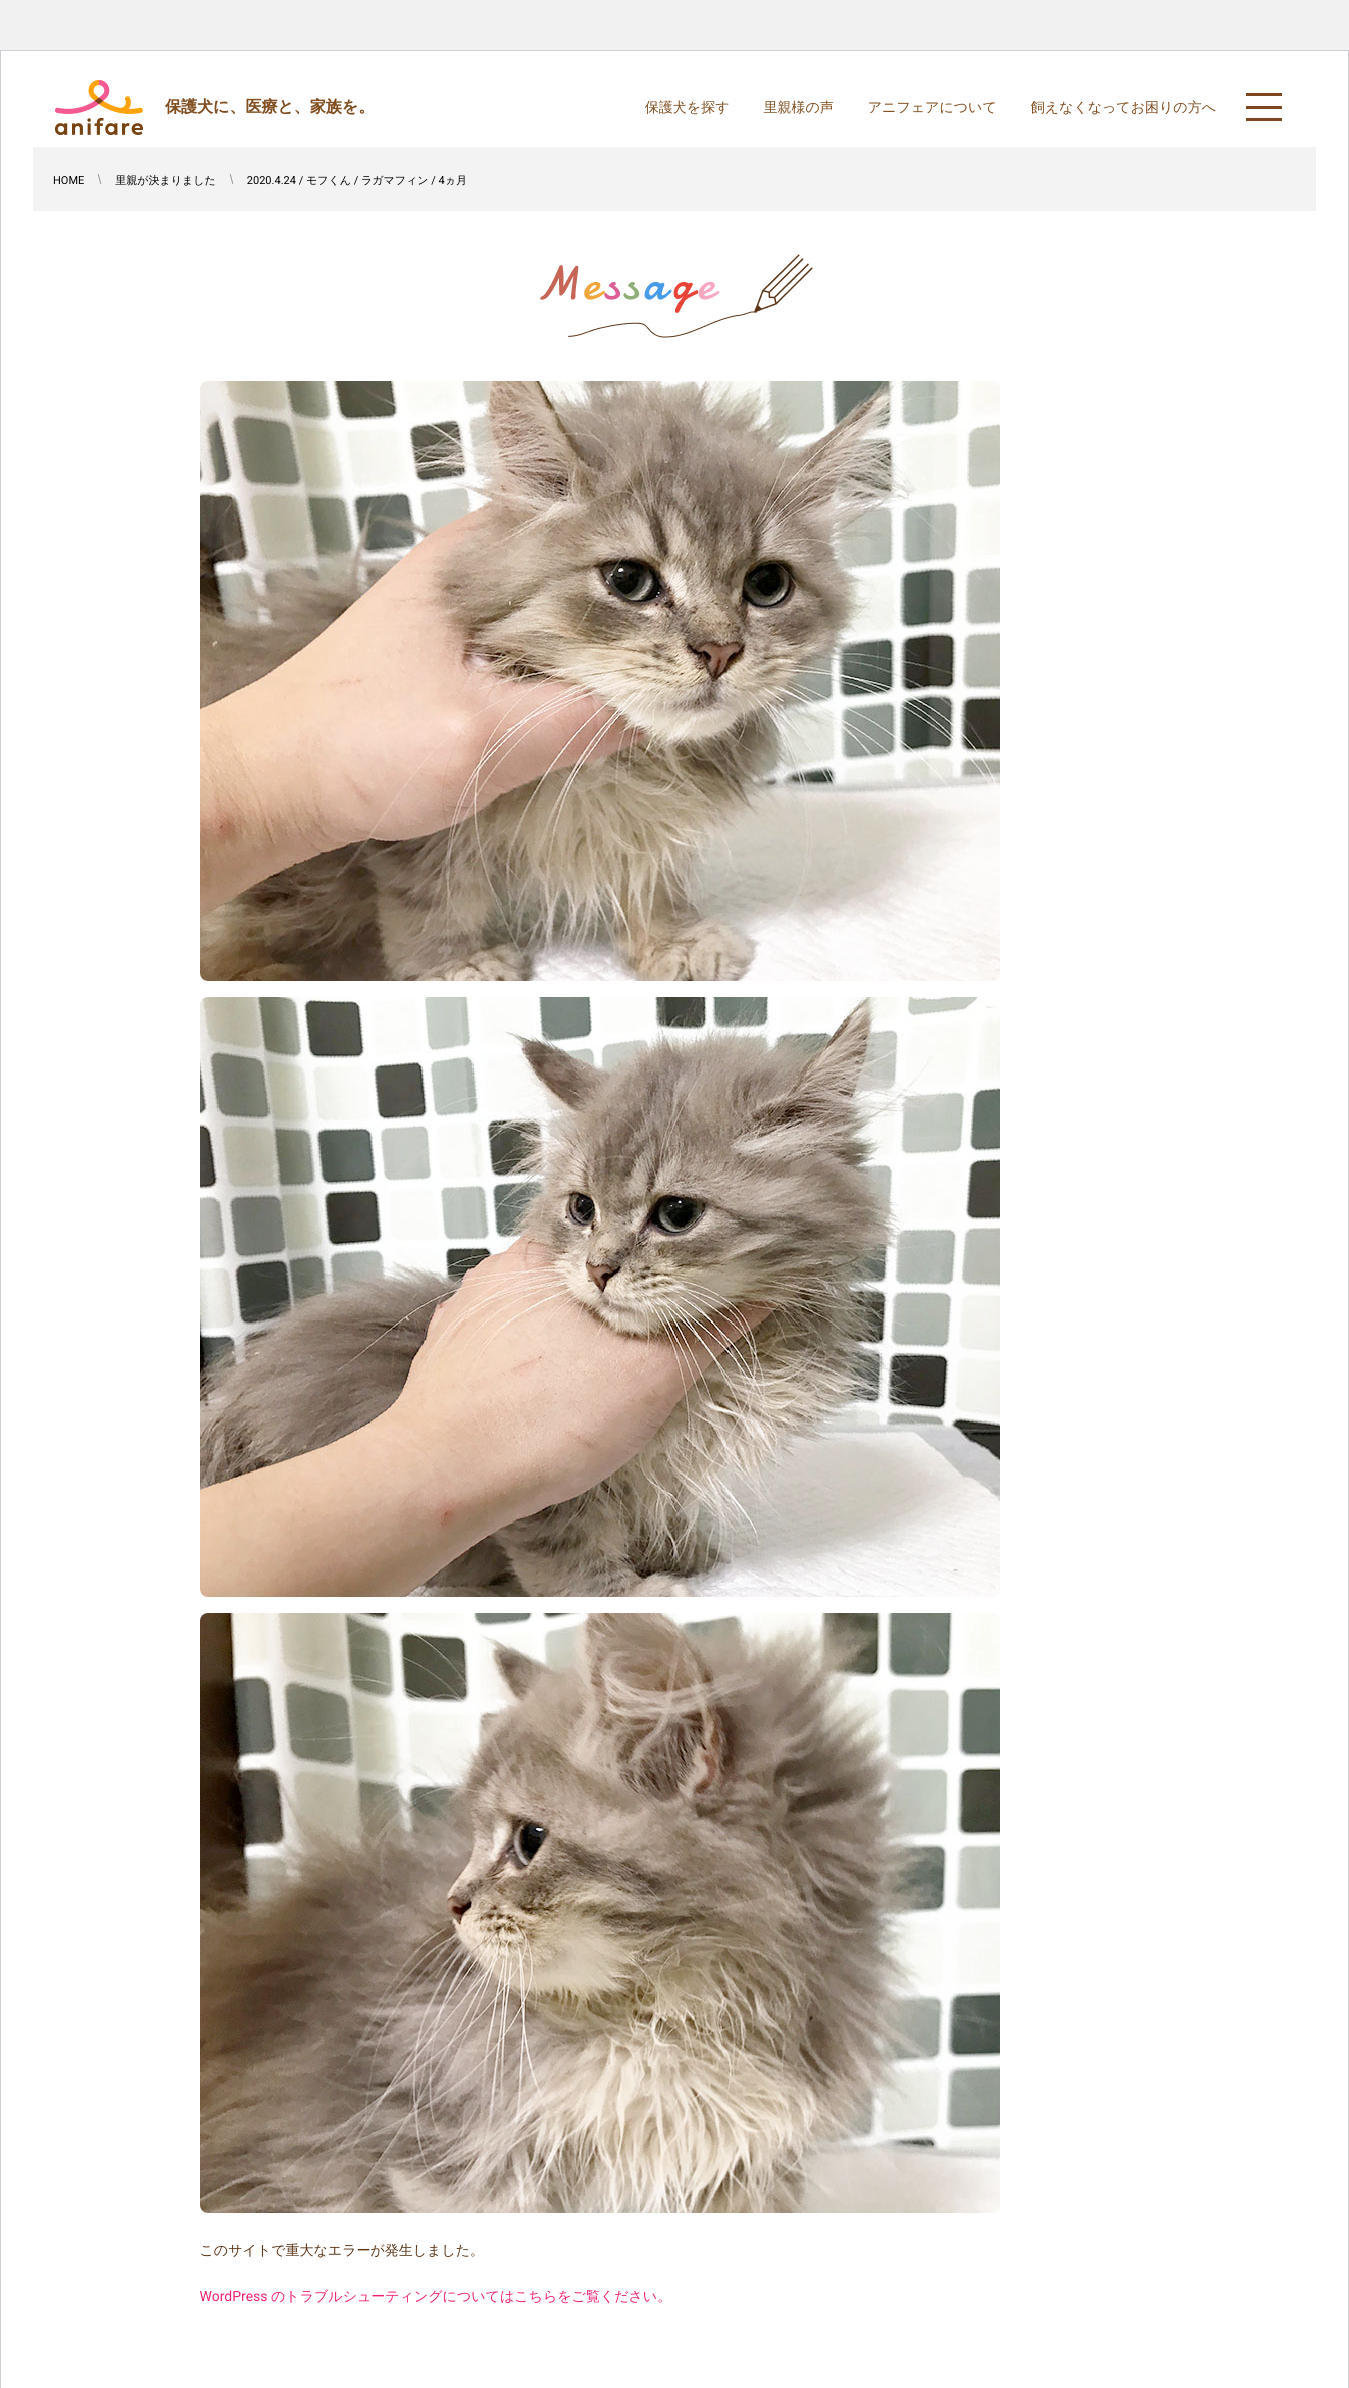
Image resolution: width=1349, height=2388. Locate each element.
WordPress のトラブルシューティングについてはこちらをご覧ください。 (436, 2297)
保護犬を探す (687, 108)
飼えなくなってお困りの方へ (1123, 108)
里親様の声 (798, 108)
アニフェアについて (932, 108)
